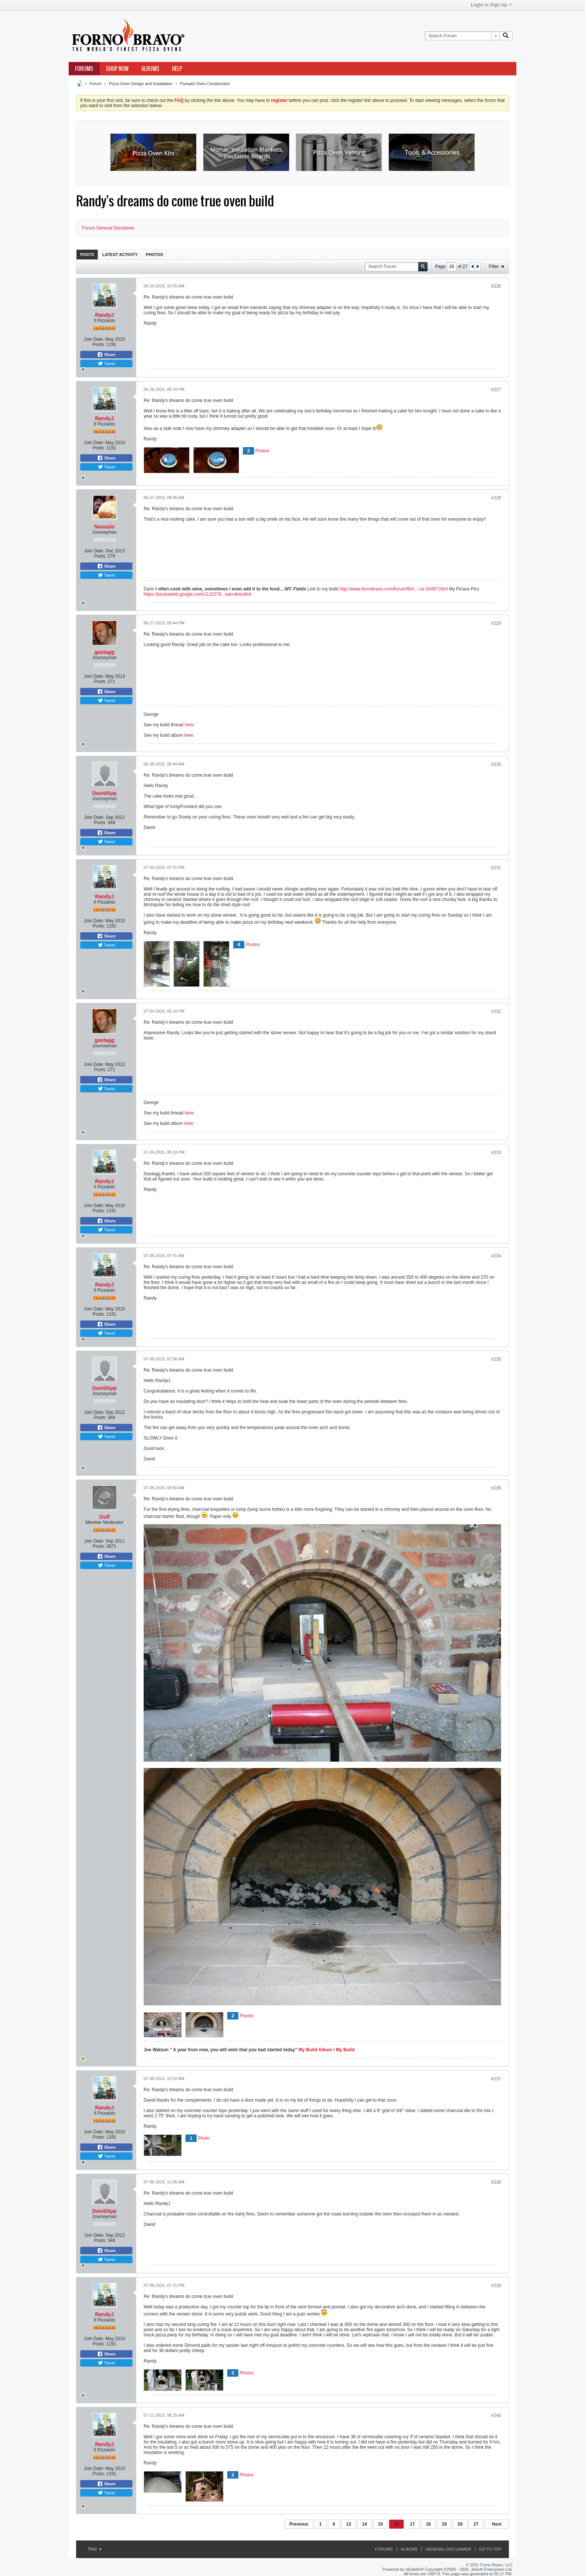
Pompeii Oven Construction (205, 83)
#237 (496, 2078)
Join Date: (94, 339)
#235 (496, 1359)
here (189, 724)
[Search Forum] (462, 36)
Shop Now (117, 69)
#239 (496, 2285)
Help (177, 69)
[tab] (87, 254)
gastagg (104, 652)
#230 (496, 764)
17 (412, 2524)
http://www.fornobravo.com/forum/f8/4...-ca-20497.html (393, 589)
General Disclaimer (448, 2549)
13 (348, 2524)
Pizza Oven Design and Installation (141, 83)
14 (364, 2524)
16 (396, 2524)
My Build (344, 2049)
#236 (496, 1488)
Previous (299, 2524)
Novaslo (104, 527)
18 (428, 2524)
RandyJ (104, 315)
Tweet (106, 363)
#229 (496, 623)
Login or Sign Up (491, 4)
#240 (496, 2415)
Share (106, 355)
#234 (496, 1256)
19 (444, 2524)
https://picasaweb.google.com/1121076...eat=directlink (197, 594)
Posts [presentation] (87, 254)
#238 (496, 2182)
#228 (496, 497)
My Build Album (315, 2049)
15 (380, 2524)
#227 (496, 389)
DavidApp (104, 793)
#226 (496, 286)
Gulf (104, 1517)
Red (94, 2549)
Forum (95, 83)
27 (475, 2524)
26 (460, 2524)
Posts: (99, 344)
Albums (150, 69)
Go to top (490, 2549)
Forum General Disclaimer (108, 228)
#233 (496, 1152)
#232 (496, 1011)
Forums (84, 69)
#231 (496, 867)
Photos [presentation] (154, 254)
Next (496, 2524)
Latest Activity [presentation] (120, 254)
